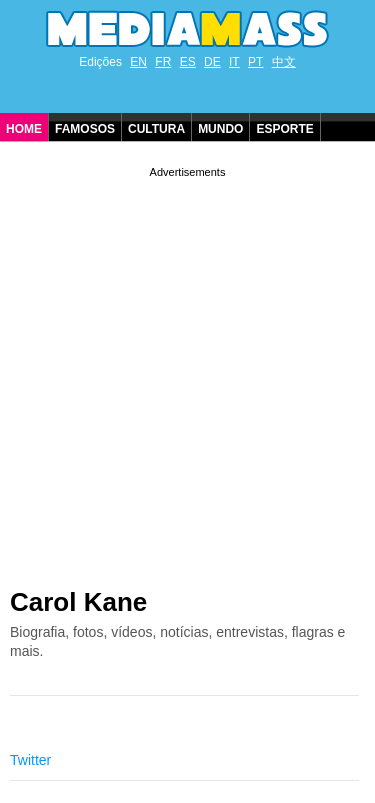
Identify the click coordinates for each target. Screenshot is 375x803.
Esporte (284, 129)
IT (234, 62)
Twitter (30, 760)
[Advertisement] (187, 369)
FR (163, 62)
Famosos (85, 129)
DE (212, 62)
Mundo (220, 129)
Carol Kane (78, 602)
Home (24, 129)
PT (255, 62)
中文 (284, 62)
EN (138, 62)
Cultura (156, 129)
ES (188, 62)
